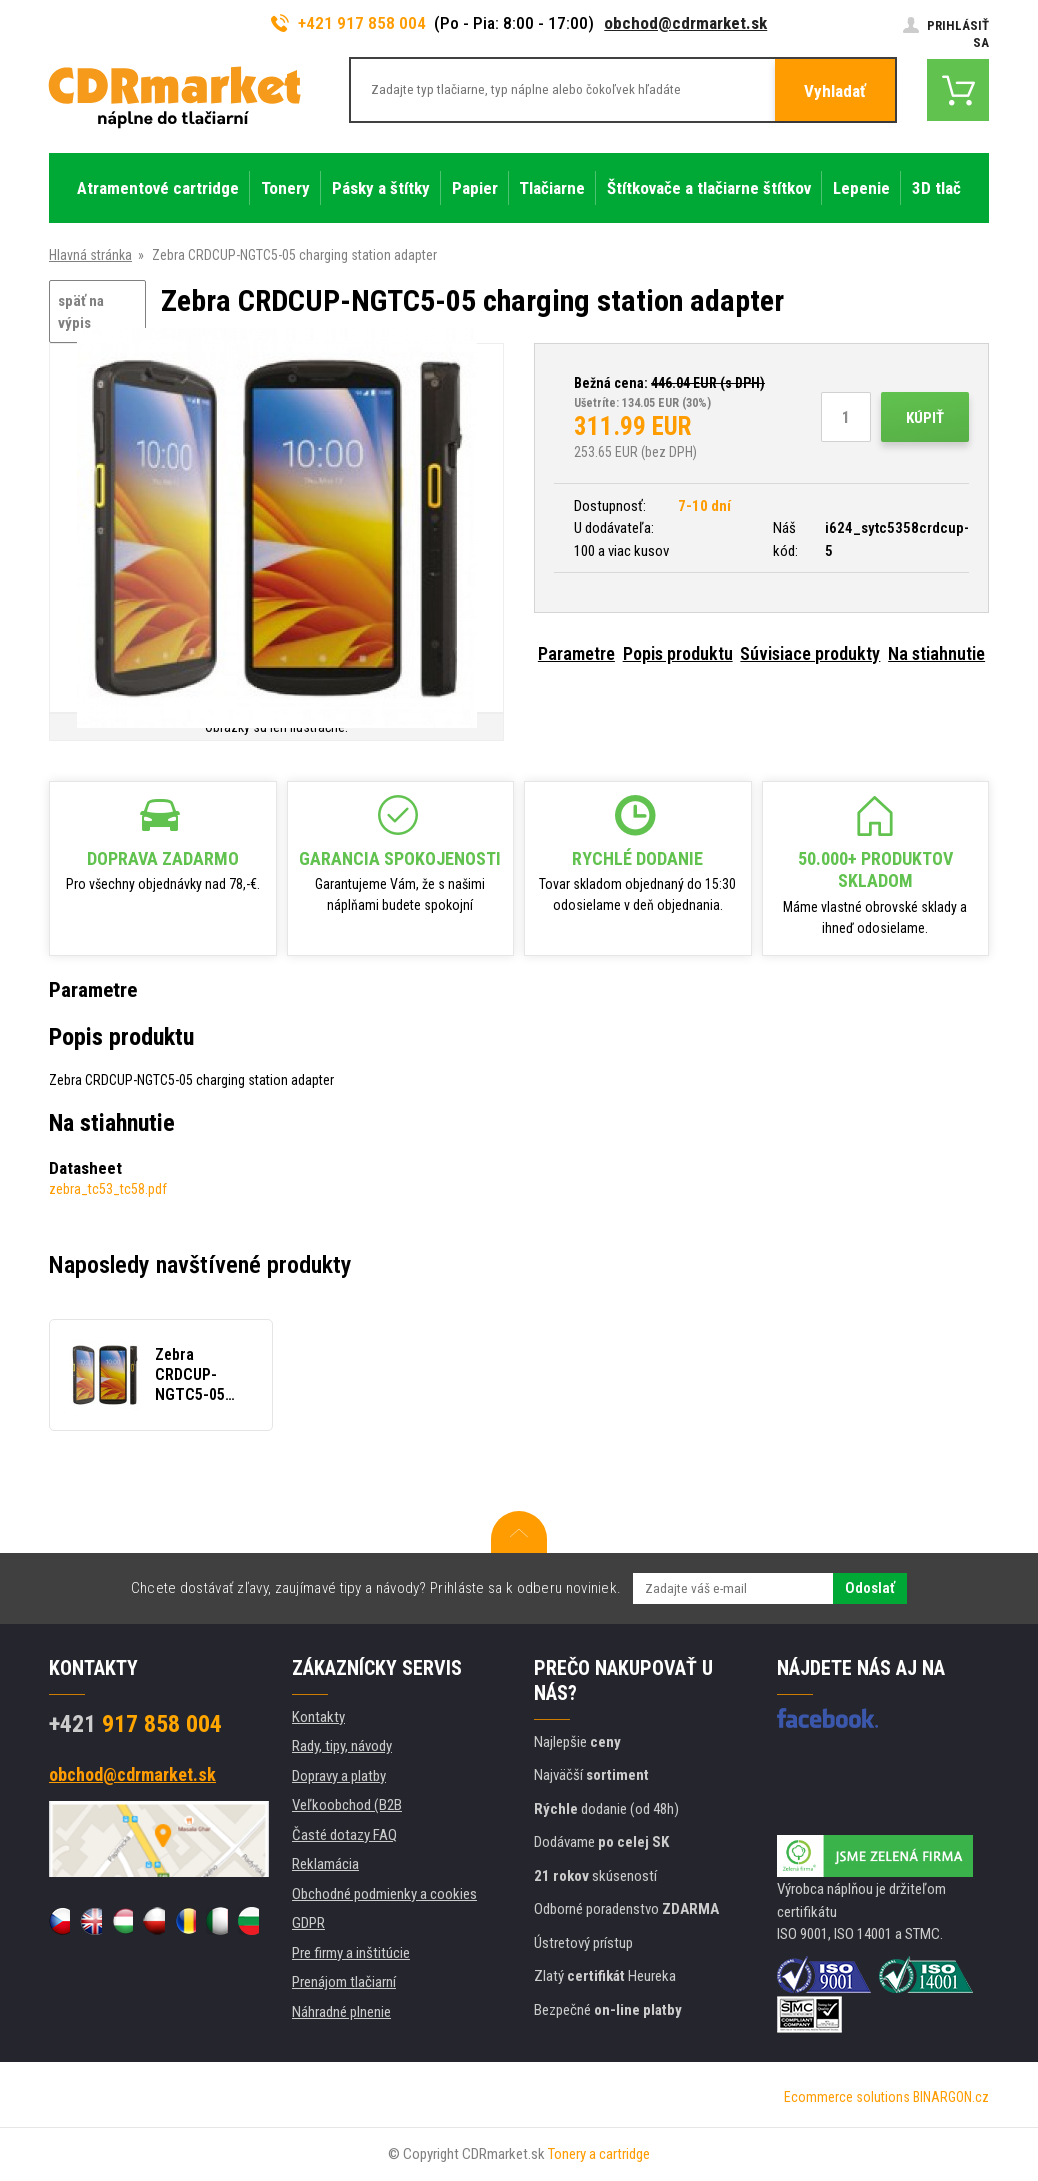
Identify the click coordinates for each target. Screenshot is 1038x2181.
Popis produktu (678, 653)
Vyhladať (835, 91)
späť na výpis (81, 312)
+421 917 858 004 (349, 23)
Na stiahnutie (936, 653)
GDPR (308, 1923)
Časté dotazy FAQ (344, 1835)
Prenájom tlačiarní (344, 1982)
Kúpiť (925, 418)
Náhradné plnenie (341, 2012)
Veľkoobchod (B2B (347, 1805)
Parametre (576, 653)
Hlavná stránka (90, 255)
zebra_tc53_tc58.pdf (108, 1189)
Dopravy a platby (339, 1776)
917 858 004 (135, 1724)
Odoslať (870, 1588)
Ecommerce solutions (847, 2097)
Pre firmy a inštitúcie (351, 1953)
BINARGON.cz (951, 2097)
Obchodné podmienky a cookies (384, 1894)
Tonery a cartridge (599, 2154)
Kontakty (318, 1717)
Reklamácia (325, 1864)
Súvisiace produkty (810, 653)
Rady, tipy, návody (342, 1746)
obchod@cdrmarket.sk (685, 23)
